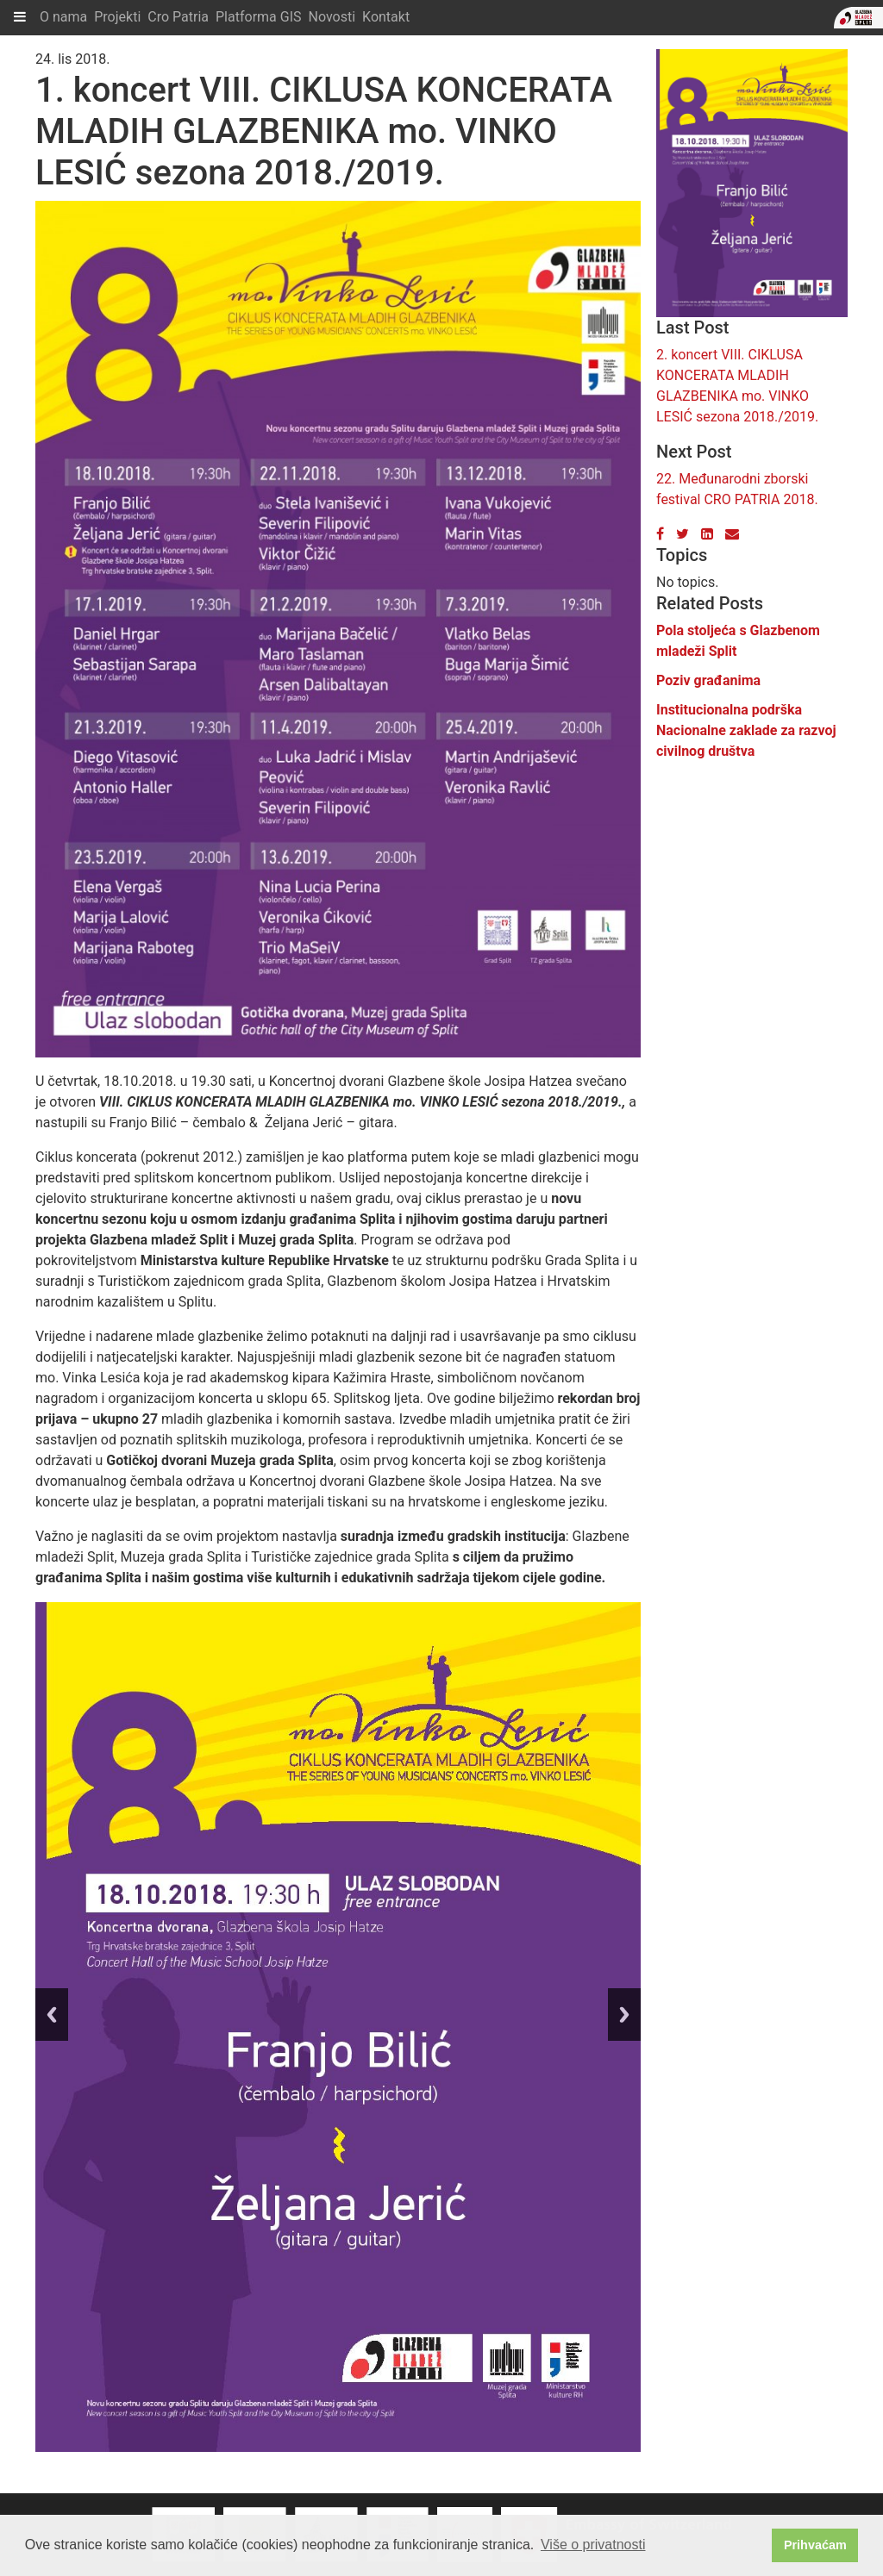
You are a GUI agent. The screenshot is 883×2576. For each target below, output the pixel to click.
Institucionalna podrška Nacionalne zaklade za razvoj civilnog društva (746, 730)
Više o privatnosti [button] (593, 2544)
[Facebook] (660, 534)
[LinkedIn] (707, 534)
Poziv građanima (708, 680)
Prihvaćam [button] (815, 2545)
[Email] (732, 534)
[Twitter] (682, 534)
